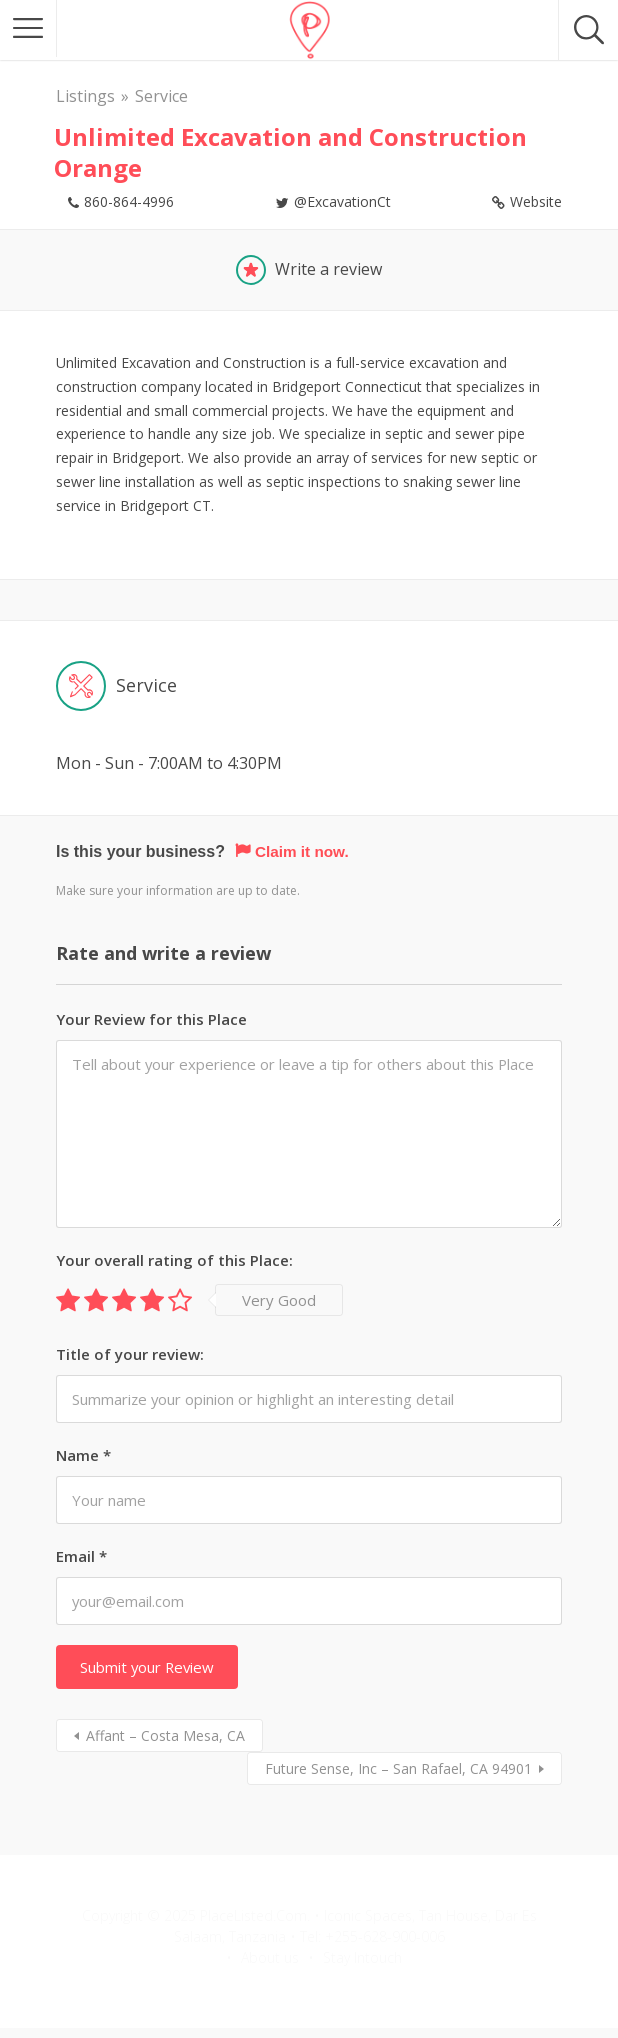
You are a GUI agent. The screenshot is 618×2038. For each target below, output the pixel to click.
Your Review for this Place (151, 1019)
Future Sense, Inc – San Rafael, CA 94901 (398, 1768)
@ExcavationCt (342, 201)
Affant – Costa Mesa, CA (165, 1735)
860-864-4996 (129, 201)
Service (161, 96)
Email (81, 1556)
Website (536, 201)
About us (270, 1957)
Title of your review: (130, 1354)
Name (83, 1455)
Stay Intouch (362, 1957)
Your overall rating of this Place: (174, 1260)
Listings (85, 96)
